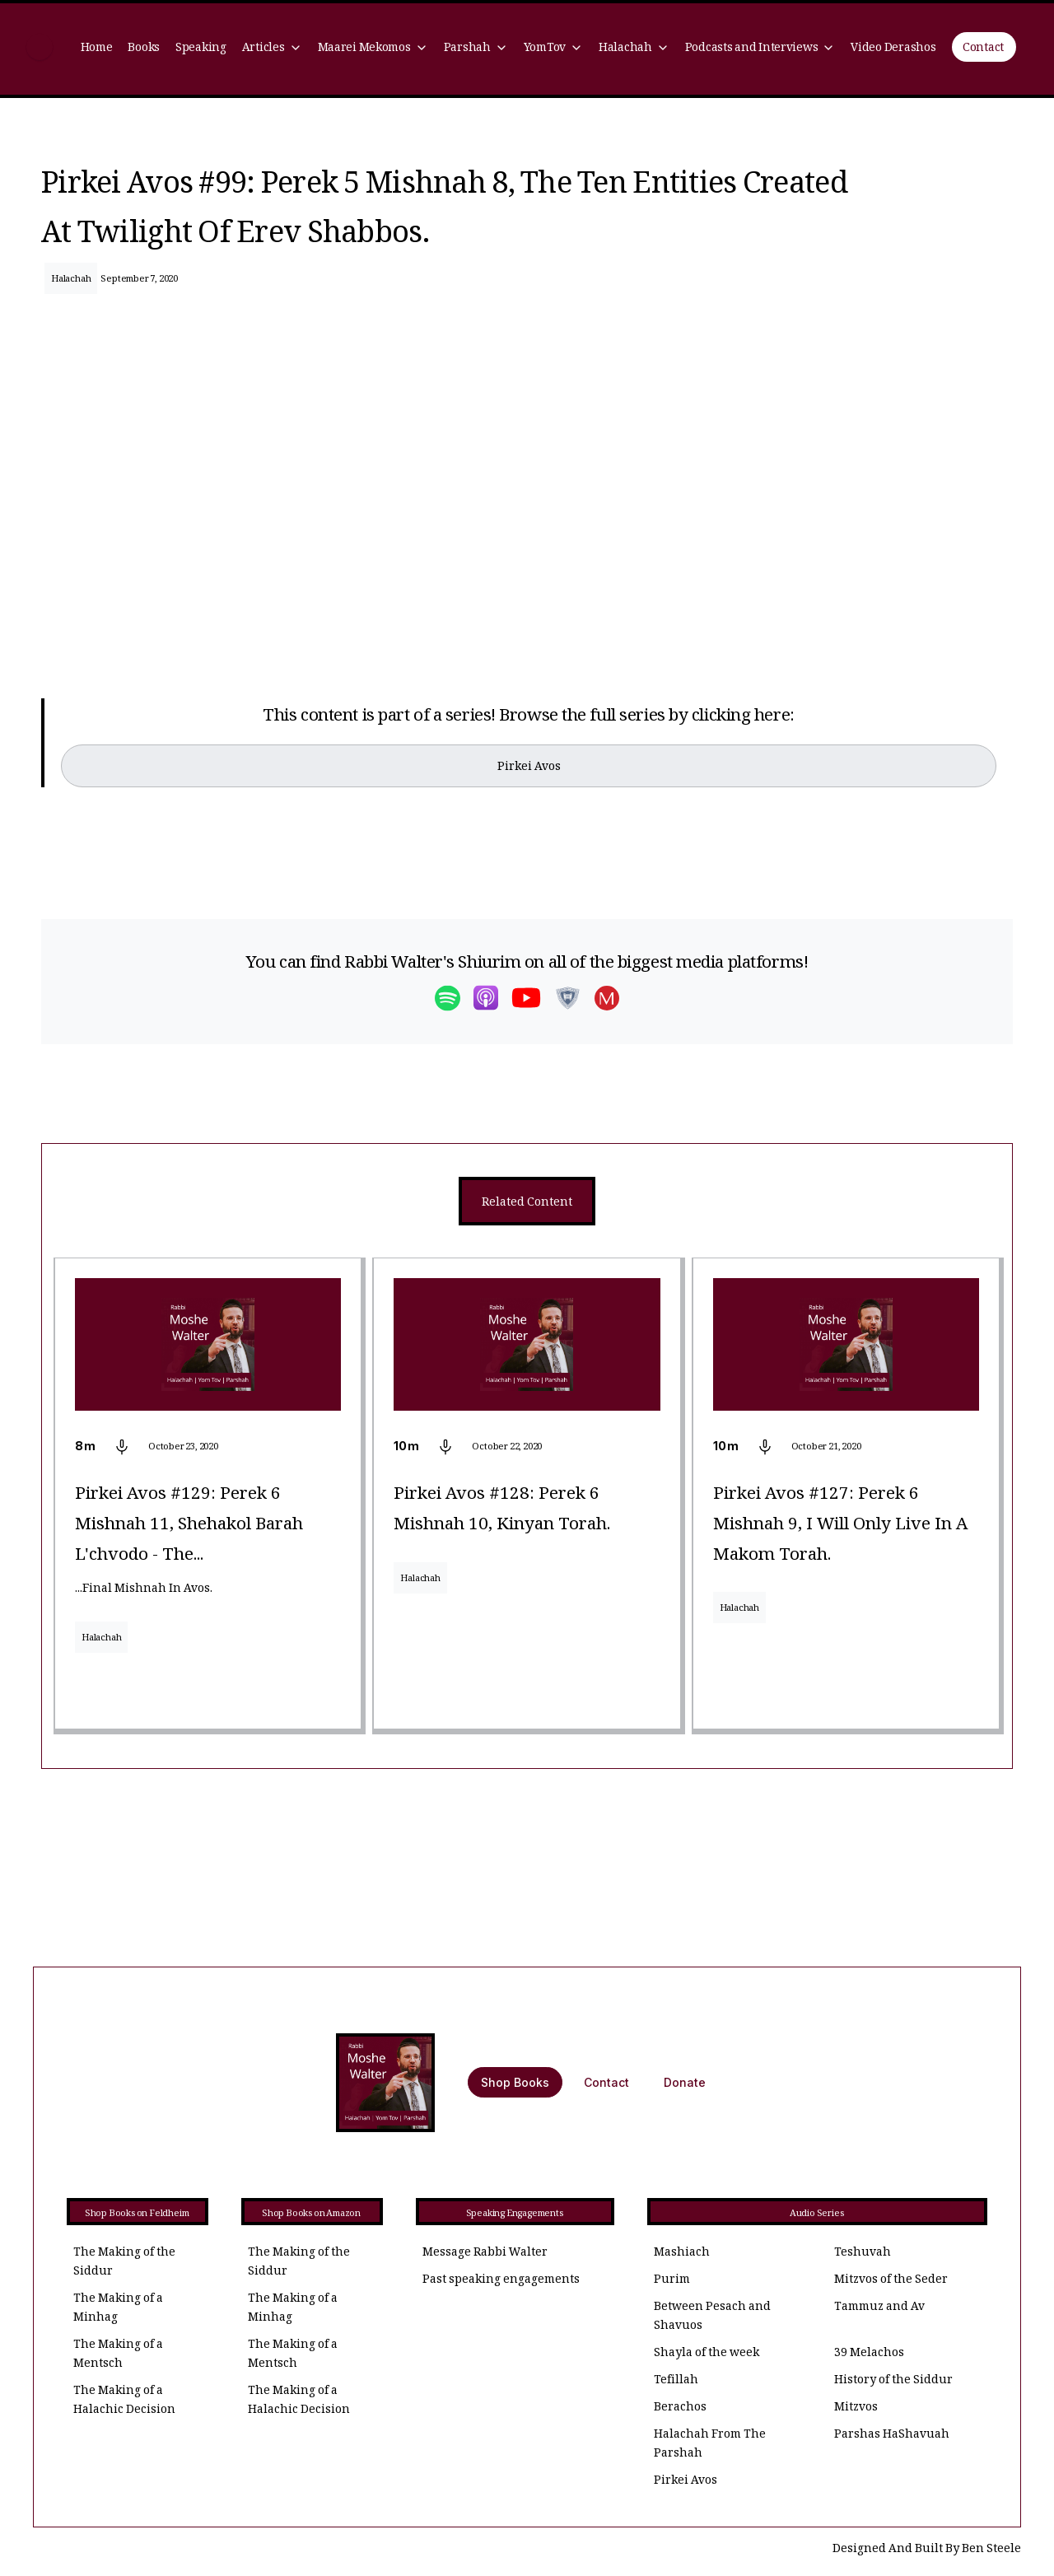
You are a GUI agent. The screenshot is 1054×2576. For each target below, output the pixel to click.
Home (97, 49)
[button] (272, 49)
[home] (39, 49)
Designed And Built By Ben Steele (926, 2550)
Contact (983, 49)
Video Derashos (893, 49)
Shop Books (515, 2082)
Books (144, 49)
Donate (685, 2082)
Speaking (200, 49)
